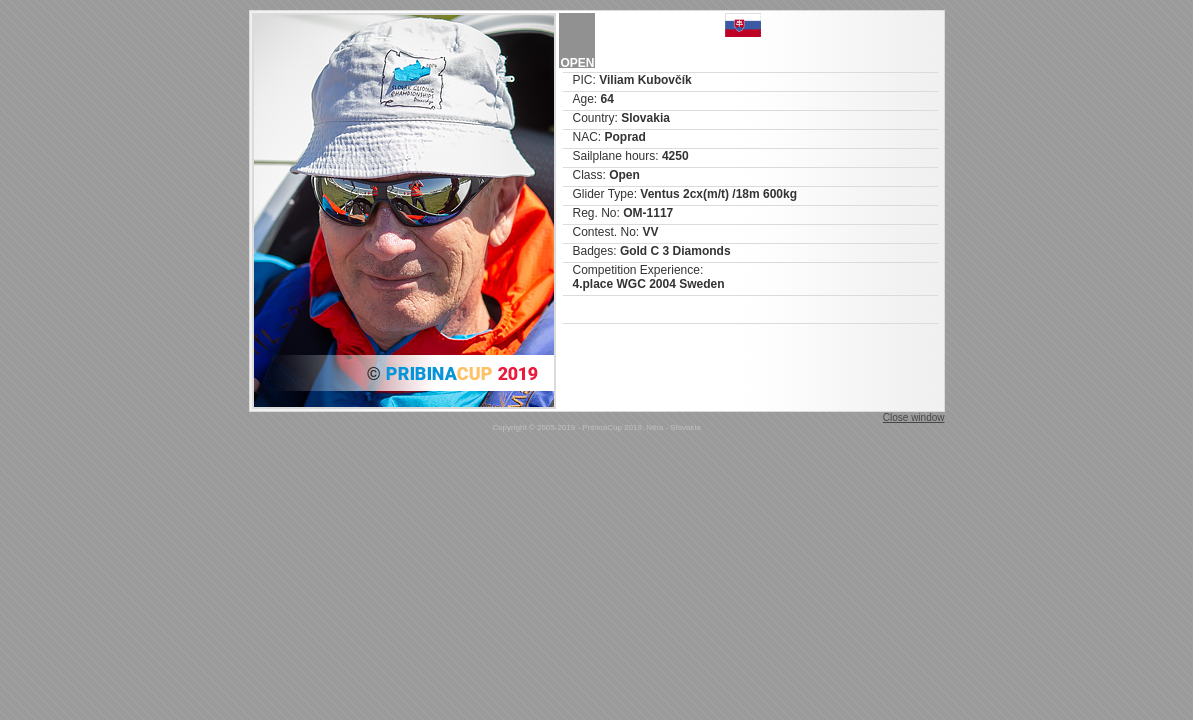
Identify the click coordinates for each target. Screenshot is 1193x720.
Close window (914, 417)
